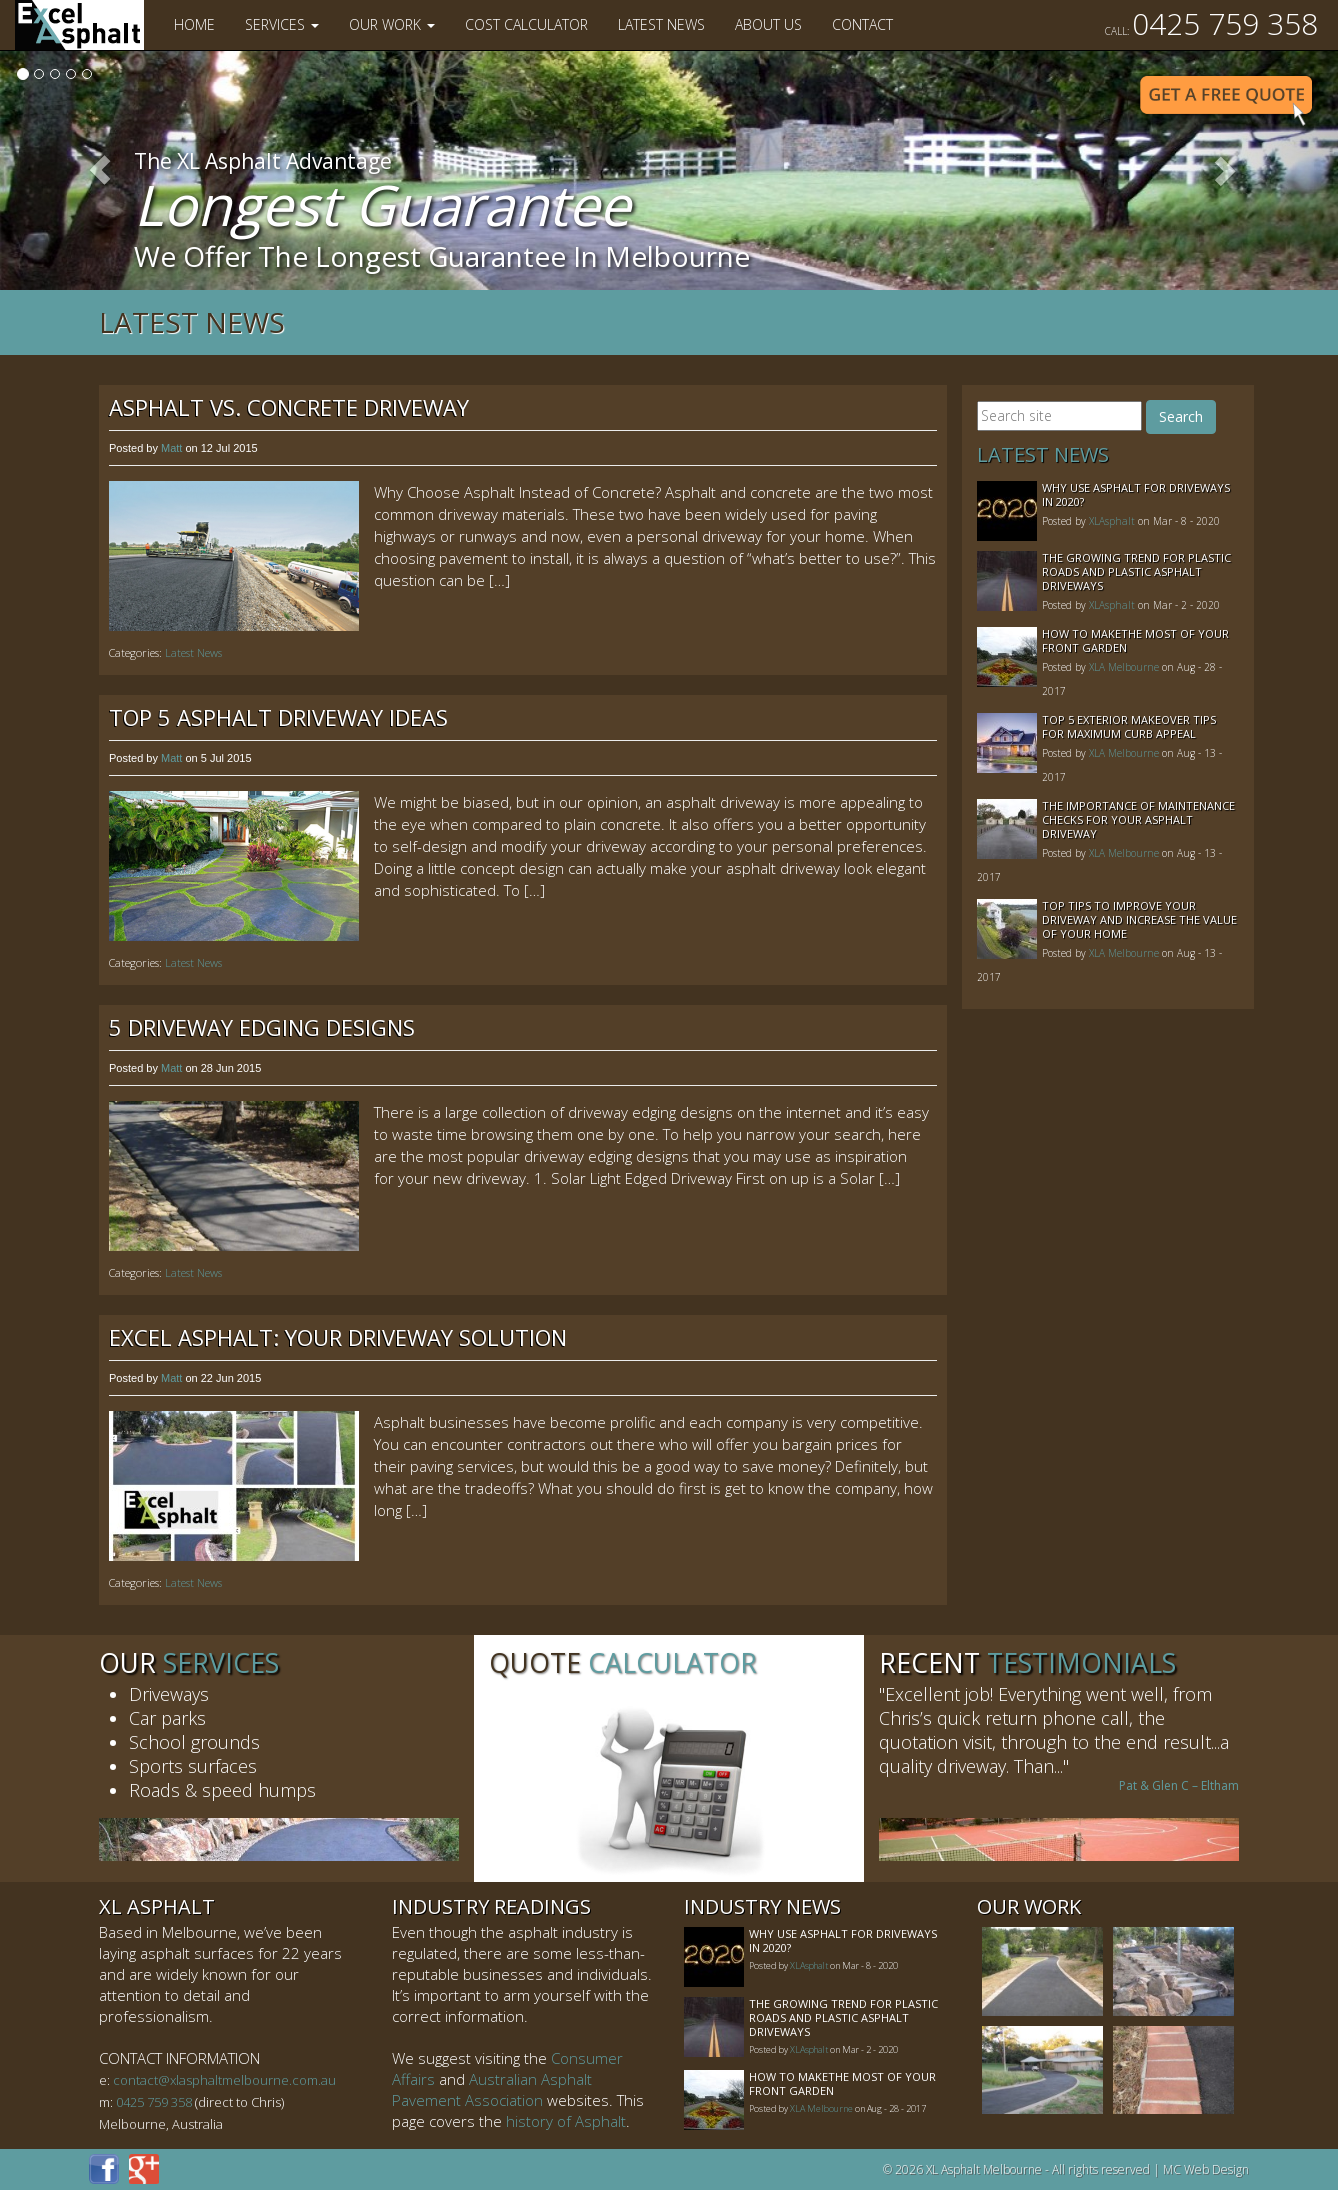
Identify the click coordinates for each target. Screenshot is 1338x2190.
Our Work (392, 24)
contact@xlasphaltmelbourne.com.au (224, 2080)
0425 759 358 (1211, 23)
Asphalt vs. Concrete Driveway (289, 407)
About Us (768, 24)
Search (1181, 416)
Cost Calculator (526, 24)
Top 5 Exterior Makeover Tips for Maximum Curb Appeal (1129, 726)
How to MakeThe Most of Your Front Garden (1135, 640)
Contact (862, 24)
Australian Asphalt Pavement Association (492, 2089)
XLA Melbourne (1124, 667)
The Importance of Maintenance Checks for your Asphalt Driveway (1138, 819)
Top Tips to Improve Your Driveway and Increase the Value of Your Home (1139, 919)
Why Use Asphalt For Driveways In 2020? (1136, 494)
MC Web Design (1206, 2169)
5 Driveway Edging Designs (262, 1027)
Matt (171, 448)
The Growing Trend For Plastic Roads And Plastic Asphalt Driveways (1136, 571)
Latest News (661, 24)
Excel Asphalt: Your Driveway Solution (338, 1337)
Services (282, 24)
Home (194, 24)
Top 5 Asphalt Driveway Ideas (278, 717)
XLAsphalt (1112, 521)
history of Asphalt (566, 2121)
